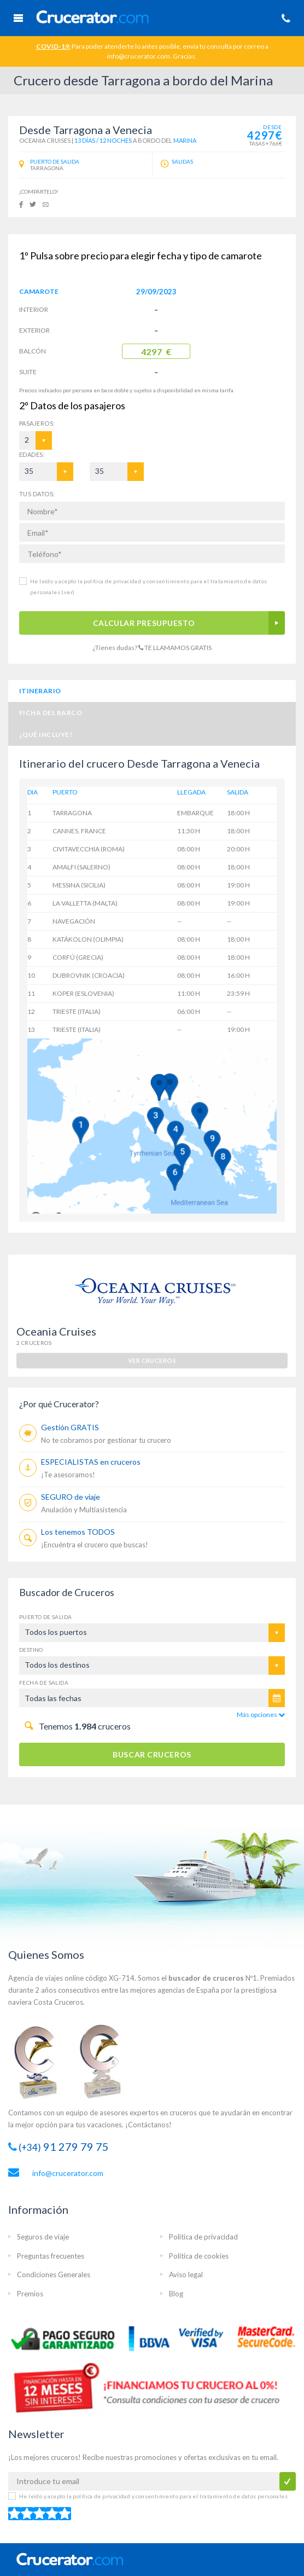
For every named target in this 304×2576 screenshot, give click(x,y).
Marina (184, 140)
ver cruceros (152, 1360)
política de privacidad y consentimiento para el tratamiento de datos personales (180, 2496)
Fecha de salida (43, 1682)
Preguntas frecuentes (50, 2256)
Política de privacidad (203, 2236)
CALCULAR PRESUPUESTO (144, 623)
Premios (30, 2293)
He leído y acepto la (153, 2496)
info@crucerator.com (67, 2173)
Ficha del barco (50, 713)
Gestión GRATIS (70, 1427)
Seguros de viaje (43, 2236)
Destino (31, 1649)
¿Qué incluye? (46, 734)
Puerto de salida (45, 1617)
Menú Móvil (18, 18)
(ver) (67, 592)
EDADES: (32, 454)
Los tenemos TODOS (78, 1531)
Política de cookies (199, 2256)
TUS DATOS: (37, 493)
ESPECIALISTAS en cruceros (91, 1461)
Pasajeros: (34, 423)
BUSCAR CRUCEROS (152, 1754)
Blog (176, 2293)
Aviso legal (186, 2274)
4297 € (156, 352)
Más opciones (261, 1714)
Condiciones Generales (53, 2274)
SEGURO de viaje (70, 1496)
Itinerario (40, 691)
